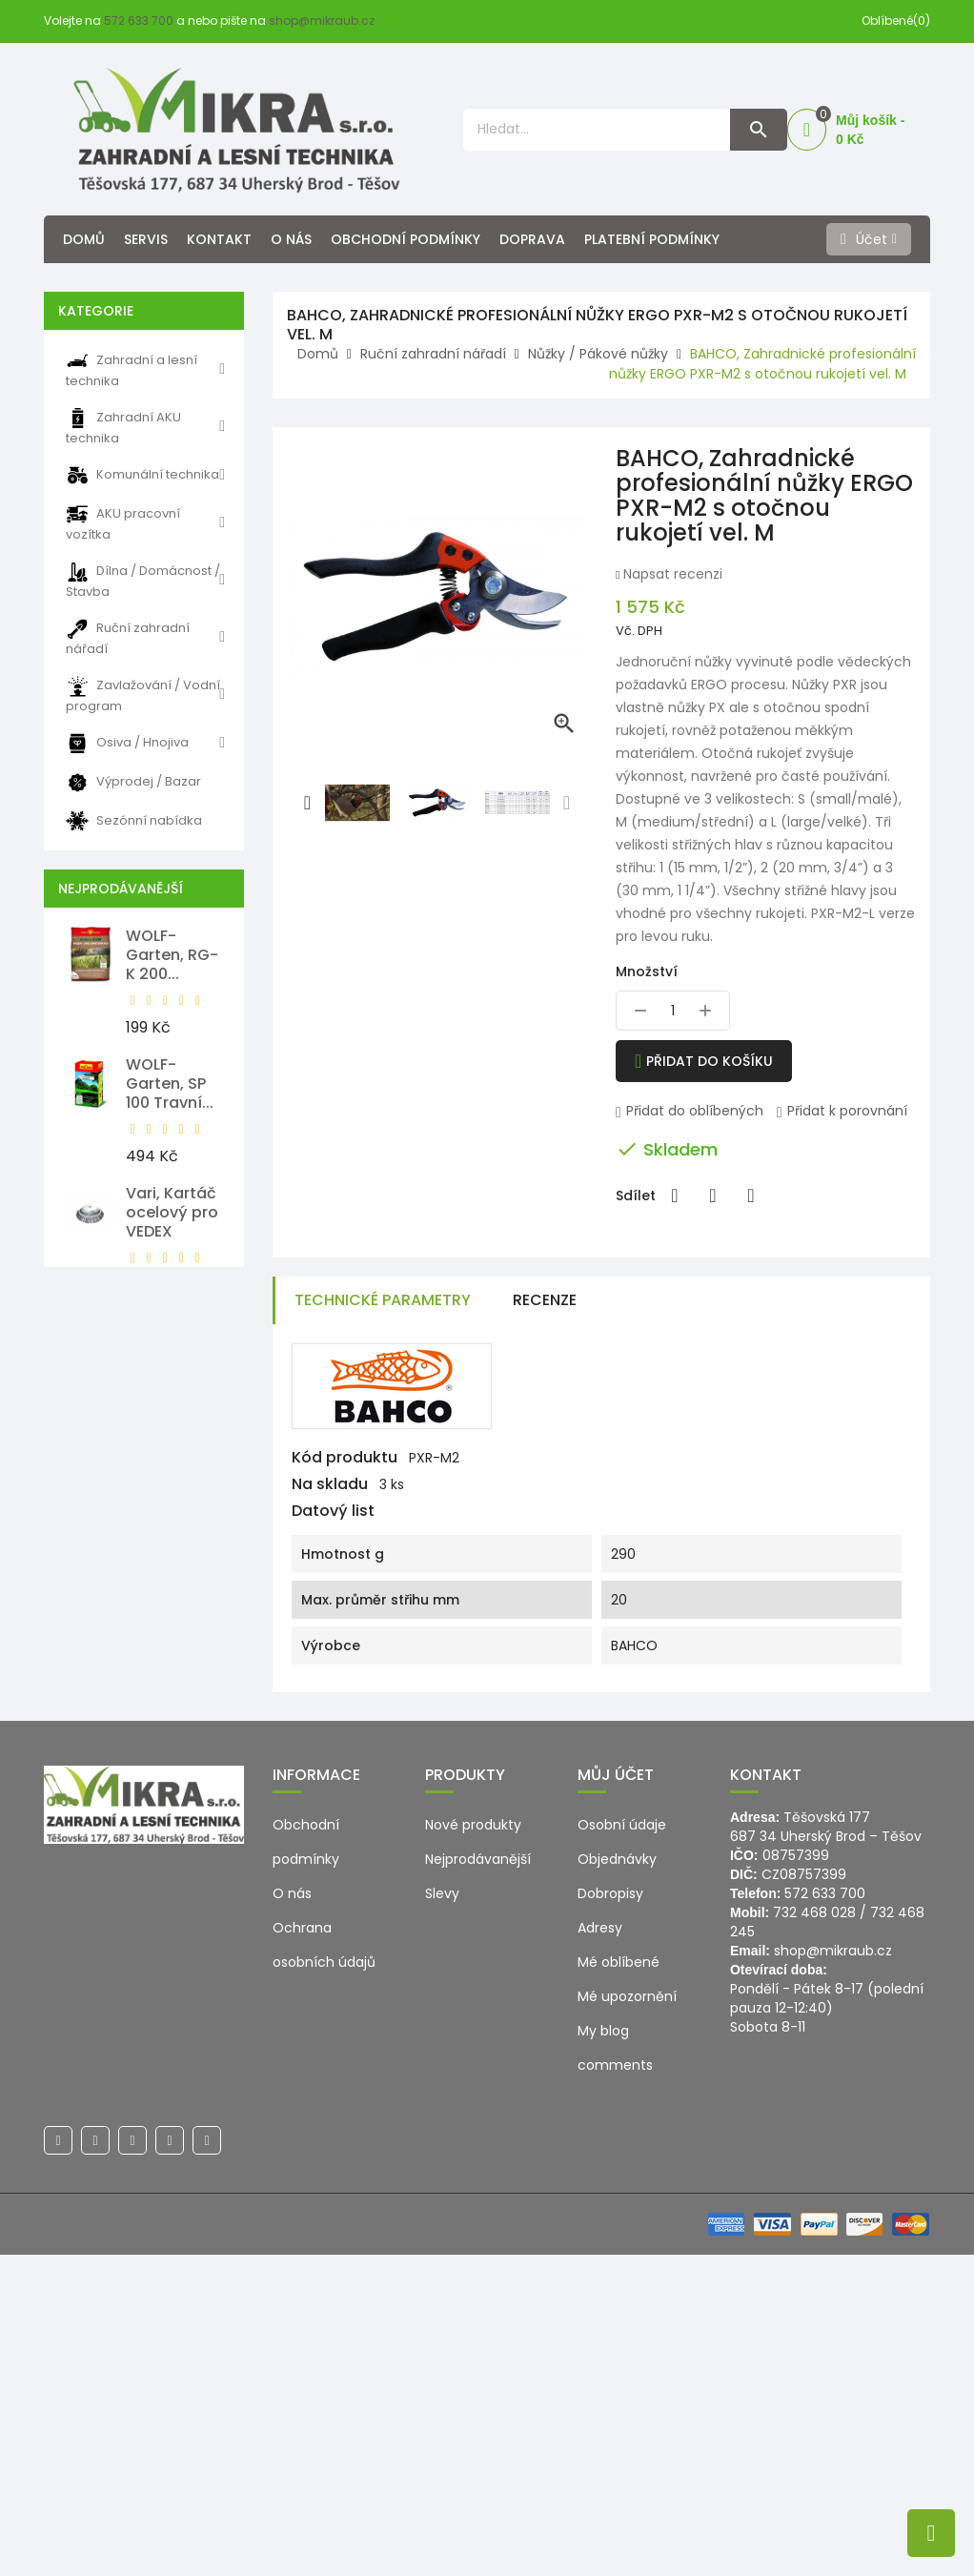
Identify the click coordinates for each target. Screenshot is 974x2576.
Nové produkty (473, 2146)
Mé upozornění (627, 2317)
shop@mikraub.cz (322, 20)
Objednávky (617, 2180)
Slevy (442, 2214)
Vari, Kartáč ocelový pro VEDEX (172, 1212)
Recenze (545, 1300)
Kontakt (219, 239)
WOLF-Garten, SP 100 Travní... (169, 1083)
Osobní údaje (622, 2146)
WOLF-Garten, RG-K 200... (172, 955)
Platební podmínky (652, 239)
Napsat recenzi (670, 573)
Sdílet (675, 1195)
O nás (291, 239)
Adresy (600, 2249)
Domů (84, 239)
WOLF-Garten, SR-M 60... (170, 1746)
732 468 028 (814, 2233)
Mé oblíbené (618, 2283)
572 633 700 (138, 20)
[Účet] (868, 239)
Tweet (713, 1195)
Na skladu (330, 1484)
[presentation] (308, 802)
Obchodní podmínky (405, 239)
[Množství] (673, 1011)
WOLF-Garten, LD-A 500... (175, 1341)
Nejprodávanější (478, 2180)
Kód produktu (344, 1457)
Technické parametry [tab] (382, 1300)
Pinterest (751, 1195)
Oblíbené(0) (896, 20)
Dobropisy (610, 2214)
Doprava (532, 239)
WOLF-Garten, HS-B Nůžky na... (172, 1617)
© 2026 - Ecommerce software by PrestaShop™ (203, 2545)
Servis (146, 239)
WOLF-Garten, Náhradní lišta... (161, 1479)
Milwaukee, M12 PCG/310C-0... (169, 1884)
